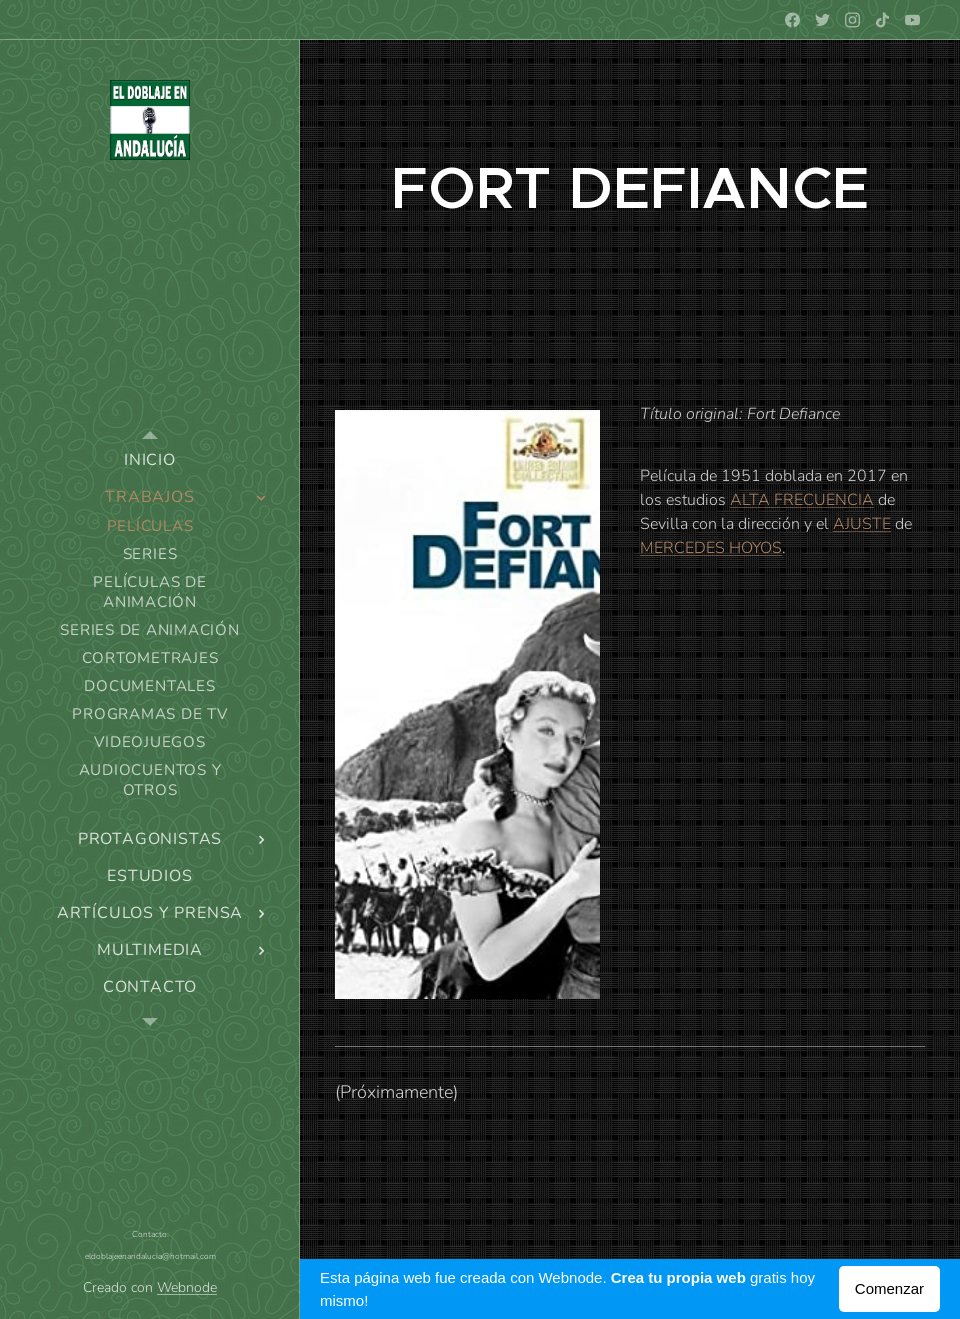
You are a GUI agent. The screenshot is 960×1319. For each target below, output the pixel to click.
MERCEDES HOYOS (711, 548)
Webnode (187, 1287)
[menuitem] (150, 460)
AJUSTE (862, 524)
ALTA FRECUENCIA (802, 500)
